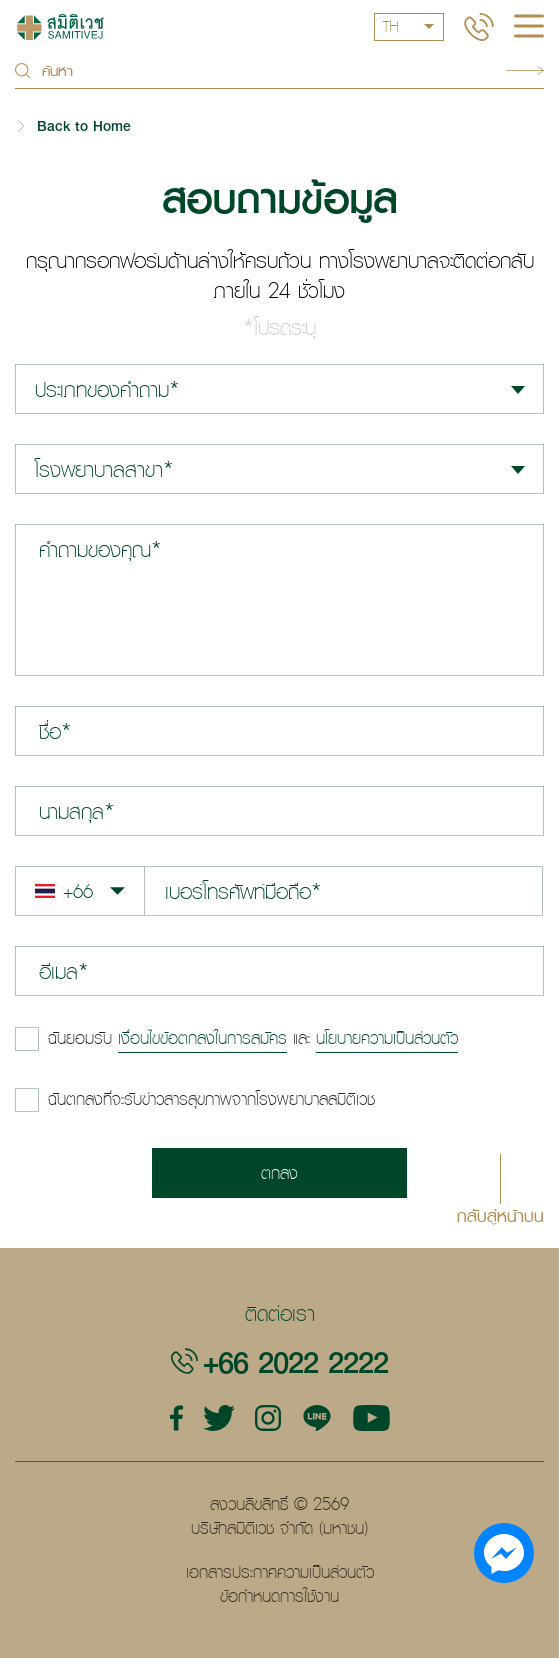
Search (525, 70)
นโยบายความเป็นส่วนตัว (387, 1038)
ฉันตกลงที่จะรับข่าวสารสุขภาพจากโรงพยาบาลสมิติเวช (211, 1099)
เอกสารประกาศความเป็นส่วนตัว (280, 1572)
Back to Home (84, 125)
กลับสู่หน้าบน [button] (500, 1214)
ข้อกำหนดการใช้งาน (279, 1596)
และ (253, 1038)
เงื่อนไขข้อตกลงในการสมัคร (202, 1038)
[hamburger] (529, 28)
